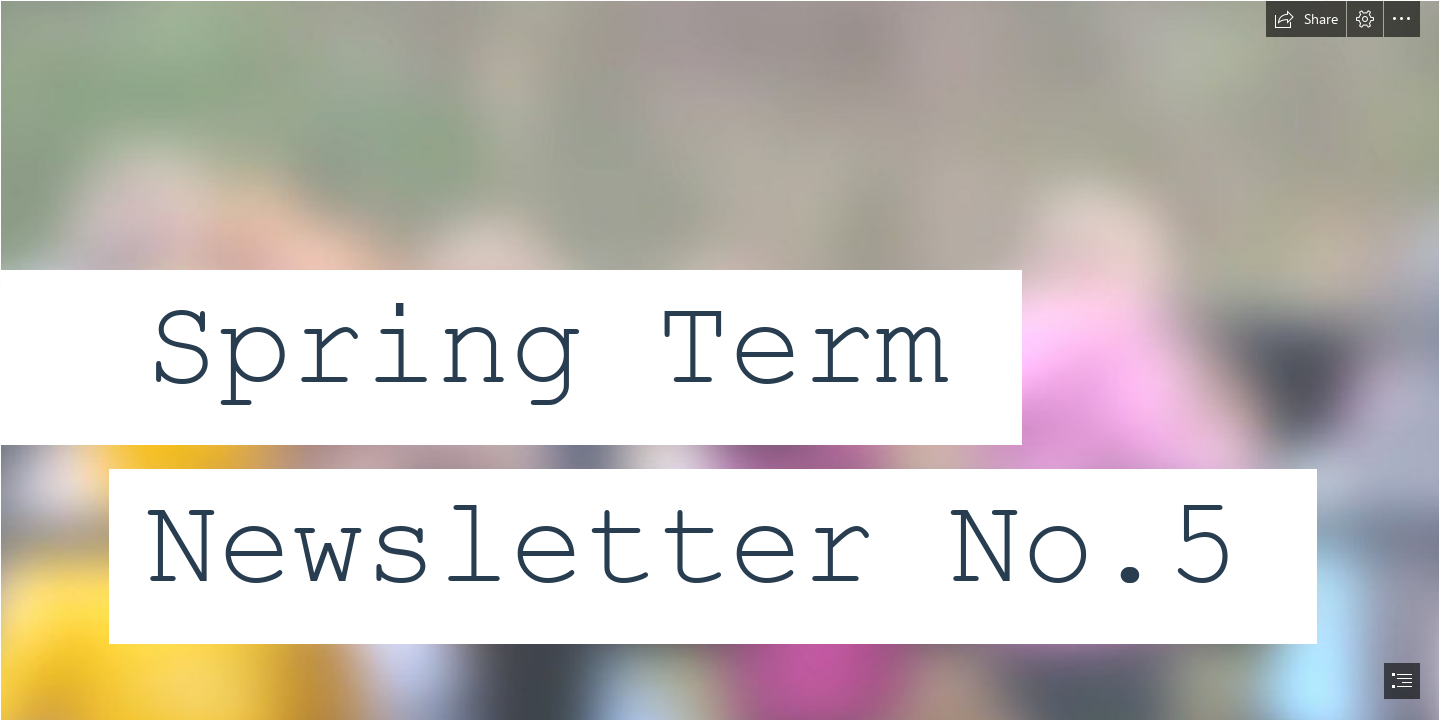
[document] (720, 360)
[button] (1306, 19)
